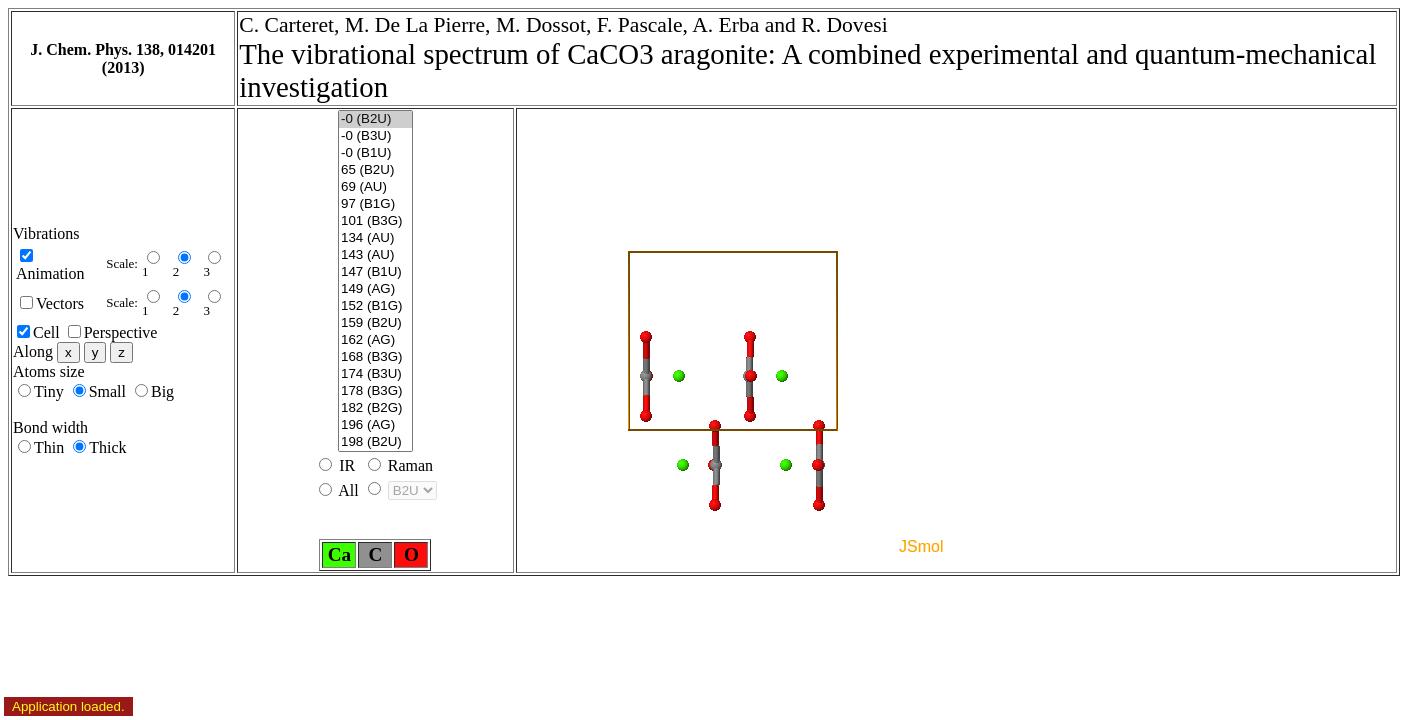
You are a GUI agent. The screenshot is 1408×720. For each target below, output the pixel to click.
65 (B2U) (375, 170)
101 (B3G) (375, 221)
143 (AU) (375, 255)
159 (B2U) (375, 323)
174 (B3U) (375, 374)
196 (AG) (375, 425)
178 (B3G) (375, 391)
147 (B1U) (375, 272)
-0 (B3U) (375, 136)
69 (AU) (375, 187)
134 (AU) (375, 238)
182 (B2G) (375, 408)
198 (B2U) (375, 442)
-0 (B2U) (375, 119)
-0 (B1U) (375, 153)
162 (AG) (375, 340)
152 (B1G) (375, 306)
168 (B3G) (375, 357)
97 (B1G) (375, 204)
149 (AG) (375, 289)
